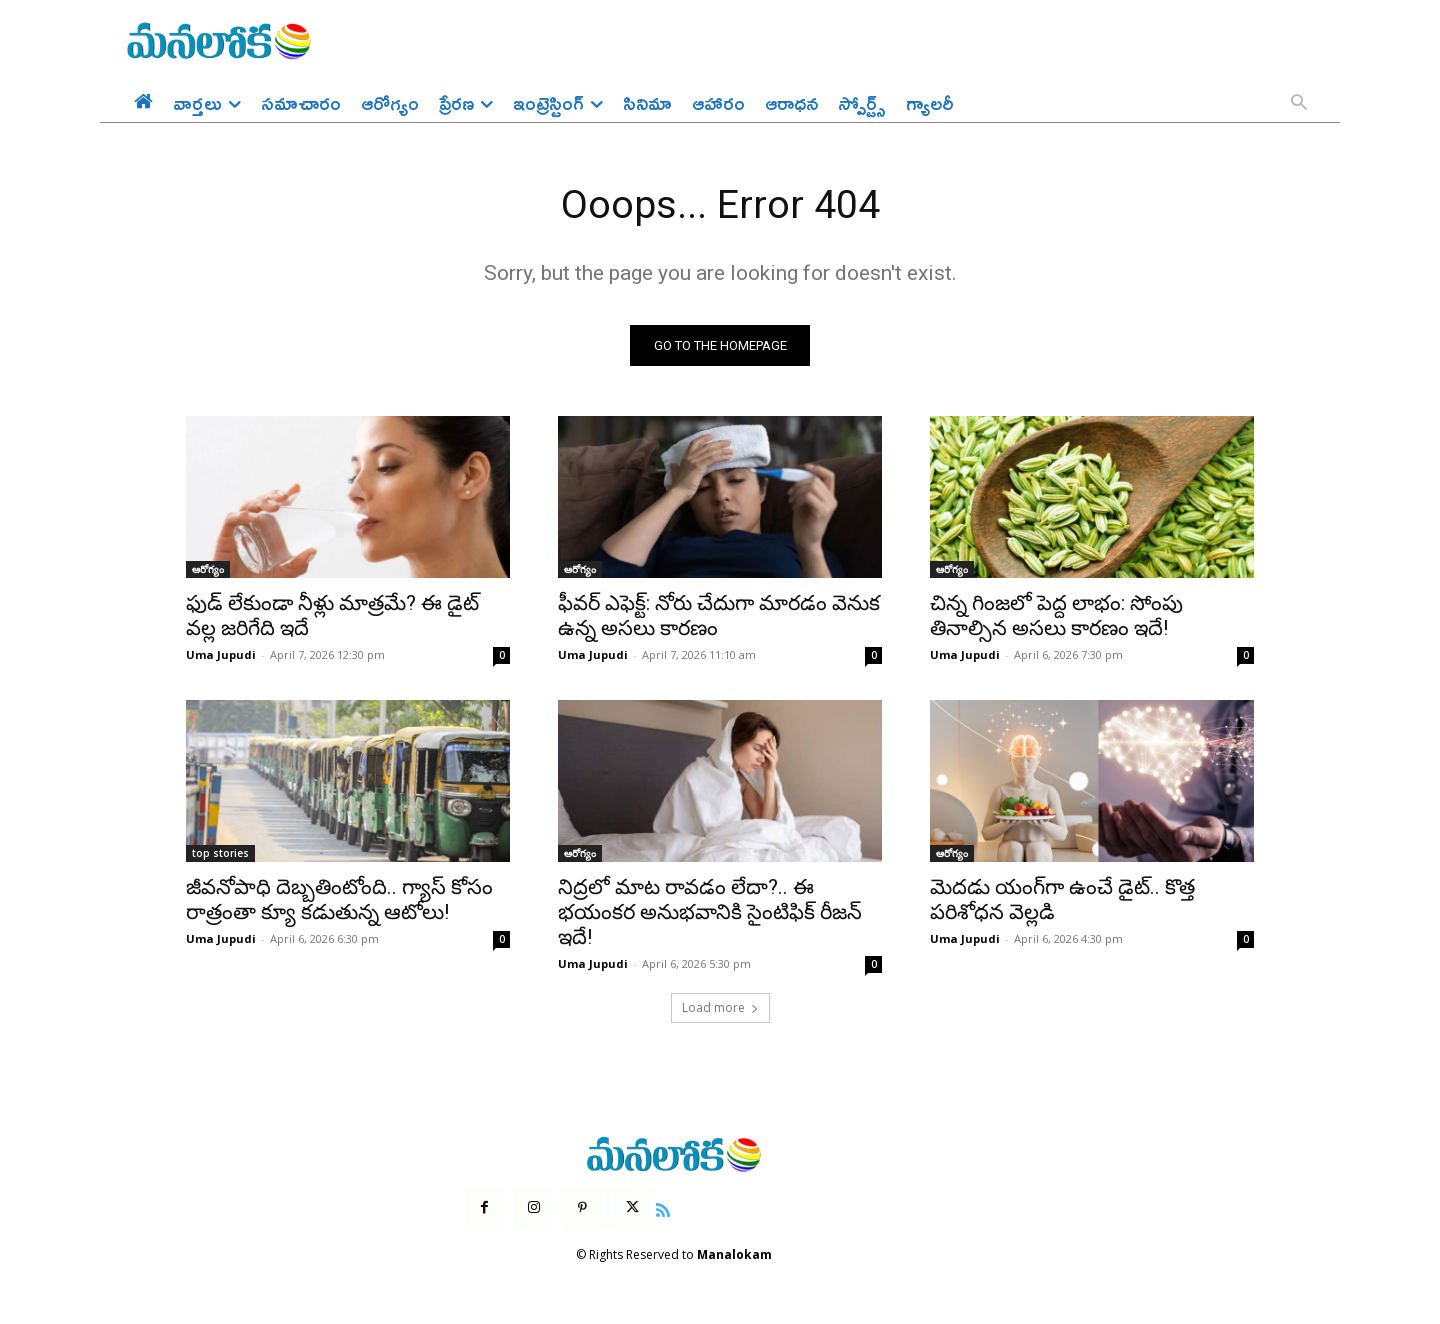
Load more (720, 1009)
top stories (220, 855)
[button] (1299, 104)
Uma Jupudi (221, 656)
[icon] (663, 1209)
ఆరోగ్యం (208, 571)
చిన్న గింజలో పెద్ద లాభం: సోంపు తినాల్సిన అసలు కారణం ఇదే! (1056, 617)
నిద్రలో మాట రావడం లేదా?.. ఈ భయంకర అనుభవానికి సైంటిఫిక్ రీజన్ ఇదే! (710, 914)
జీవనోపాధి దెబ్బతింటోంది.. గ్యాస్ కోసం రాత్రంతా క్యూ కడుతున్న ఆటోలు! (339, 901)
